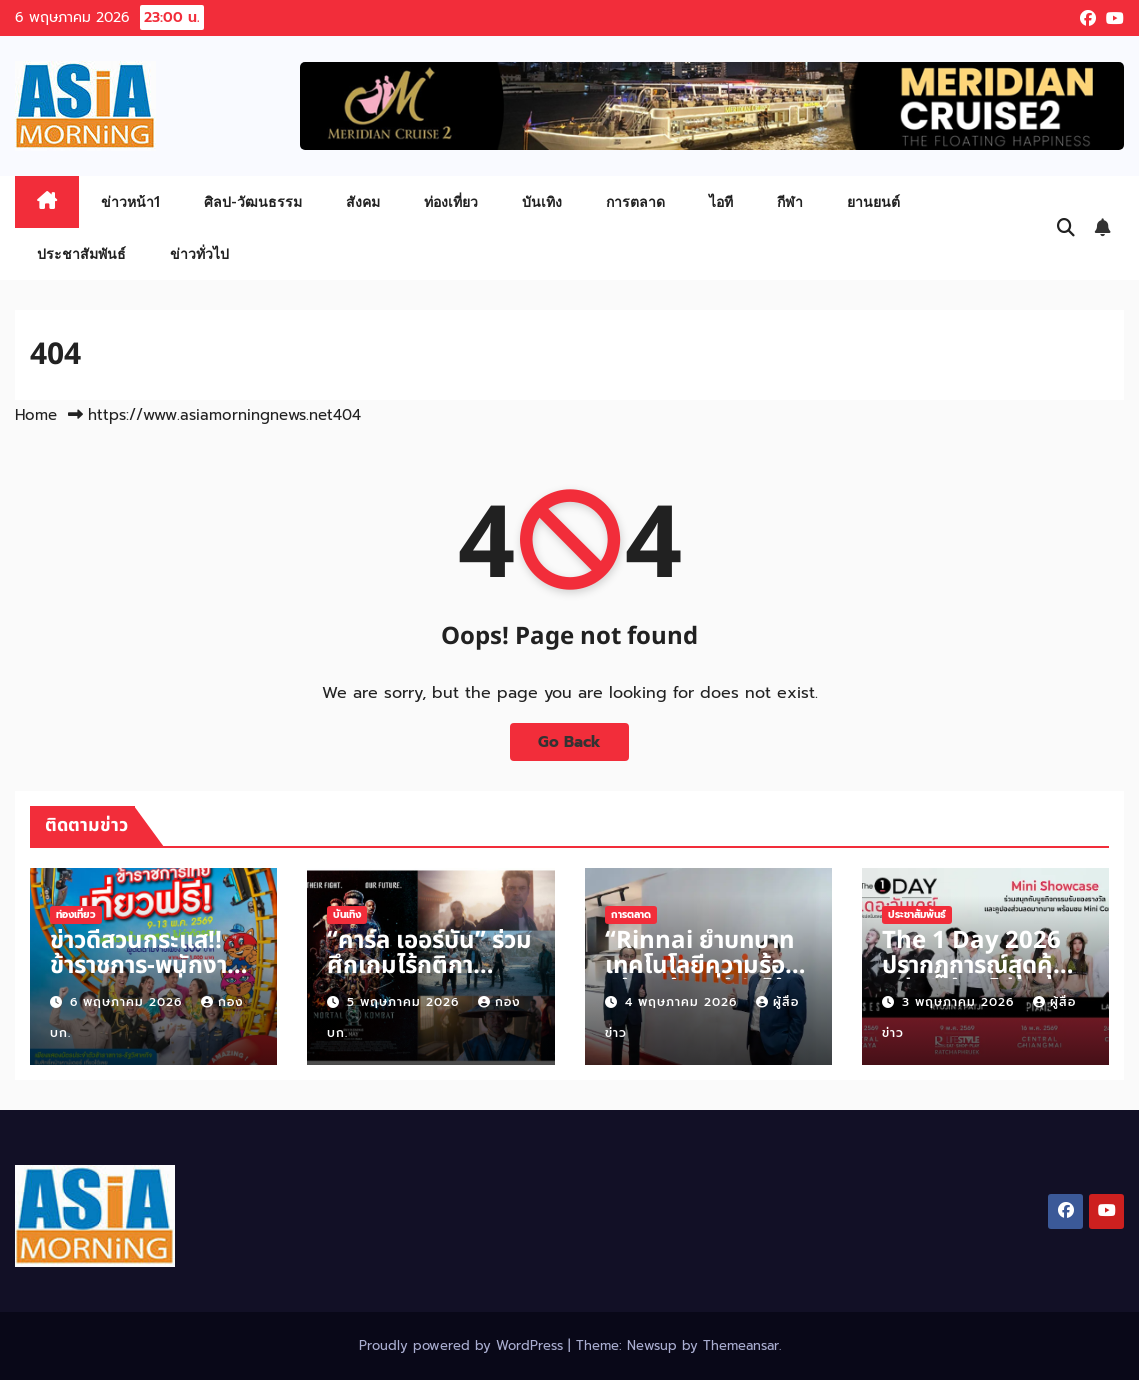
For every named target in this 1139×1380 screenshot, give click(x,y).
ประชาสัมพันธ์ (81, 253)
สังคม (363, 201)
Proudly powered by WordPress (463, 1345)
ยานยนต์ (873, 201)
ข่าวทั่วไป (199, 253)
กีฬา (790, 201)
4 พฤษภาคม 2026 (683, 1002)
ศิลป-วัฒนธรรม (253, 201)
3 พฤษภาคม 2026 (960, 1002)
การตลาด (635, 201)
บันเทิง (542, 201)
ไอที (721, 201)
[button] (1066, 228)
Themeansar (741, 1345)
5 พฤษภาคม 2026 (405, 1002)
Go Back (569, 741)
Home (36, 415)
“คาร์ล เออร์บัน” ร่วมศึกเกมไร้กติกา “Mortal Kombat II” (429, 978)
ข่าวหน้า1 (130, 201)
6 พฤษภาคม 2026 (128, 1002)
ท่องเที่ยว (451, 201)
